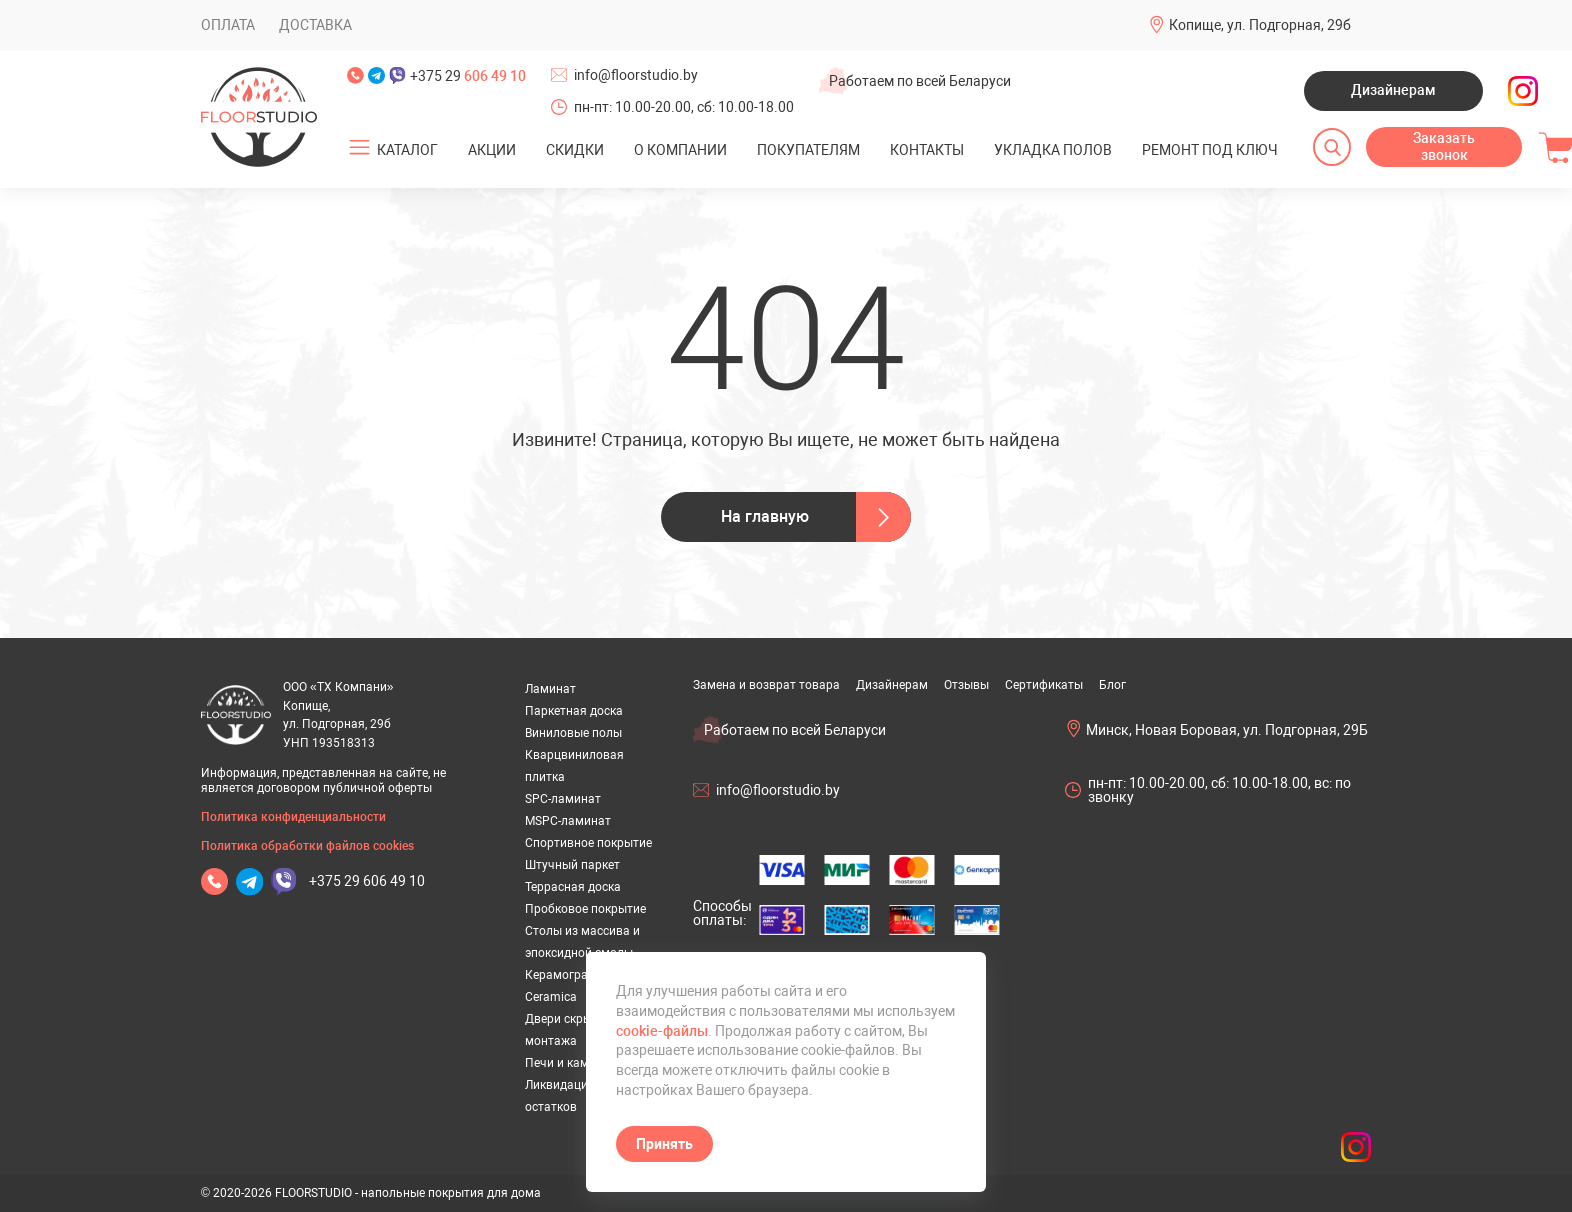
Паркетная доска (574, 711)
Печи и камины (568, 1063)
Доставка (315, 25)
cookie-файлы (662, 1031)
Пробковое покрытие (585, 909)
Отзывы (966, 685)
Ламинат (550, 689)
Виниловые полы (573, 733)
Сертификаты (1044, 685)
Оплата (228, 25)
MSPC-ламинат (568, 821)
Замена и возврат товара (766, 685)
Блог (1112, 685)
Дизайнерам (1393, 90)
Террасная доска (573, 887)
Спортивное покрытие (588, 843)
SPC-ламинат (563, 799)
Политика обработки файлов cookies (307, 846)
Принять (664, 1144)
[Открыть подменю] (360, 148)
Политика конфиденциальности (293, 817)
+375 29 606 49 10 (367, 881)
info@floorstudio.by (636, 75)
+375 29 (468, 76)
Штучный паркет (572, 865)
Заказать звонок (1444, 147)
